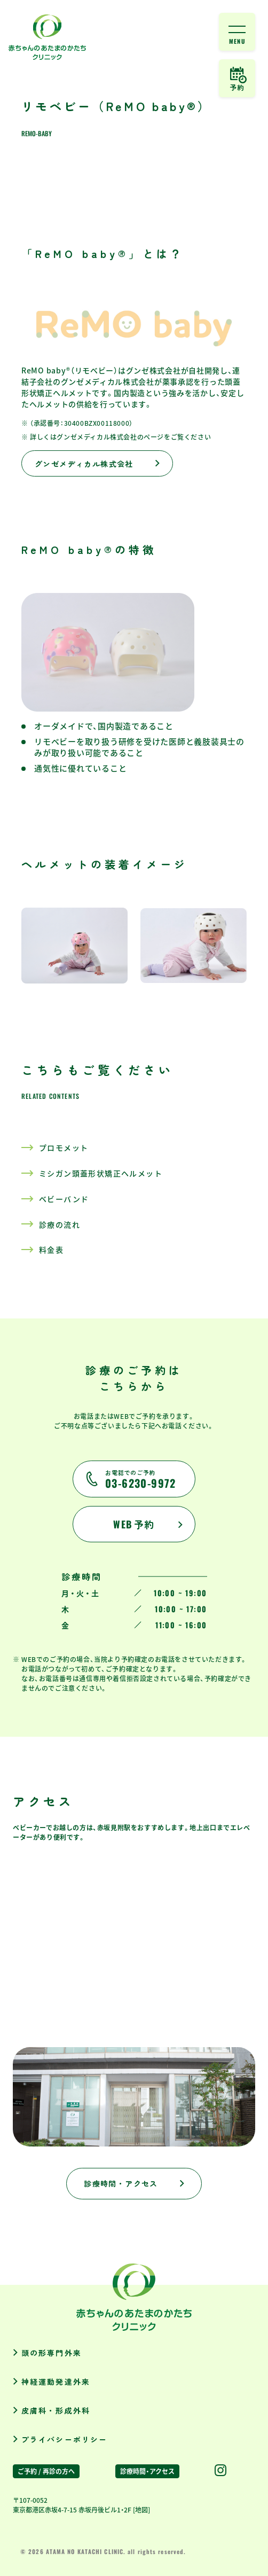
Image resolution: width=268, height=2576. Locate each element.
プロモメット (63, 1148)
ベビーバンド (64, 1199)
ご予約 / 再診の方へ (46, 2471)
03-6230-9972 (141, 1479)
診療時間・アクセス (121, 2183)
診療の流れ (59, 1225)
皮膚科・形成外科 (55, 2410)
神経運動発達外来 (55, 2381)
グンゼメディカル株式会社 (84, 463)
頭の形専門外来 (51, 2352)
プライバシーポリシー (64, 2439)
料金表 (51, 1250)
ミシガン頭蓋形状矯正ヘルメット (100, 1173)
